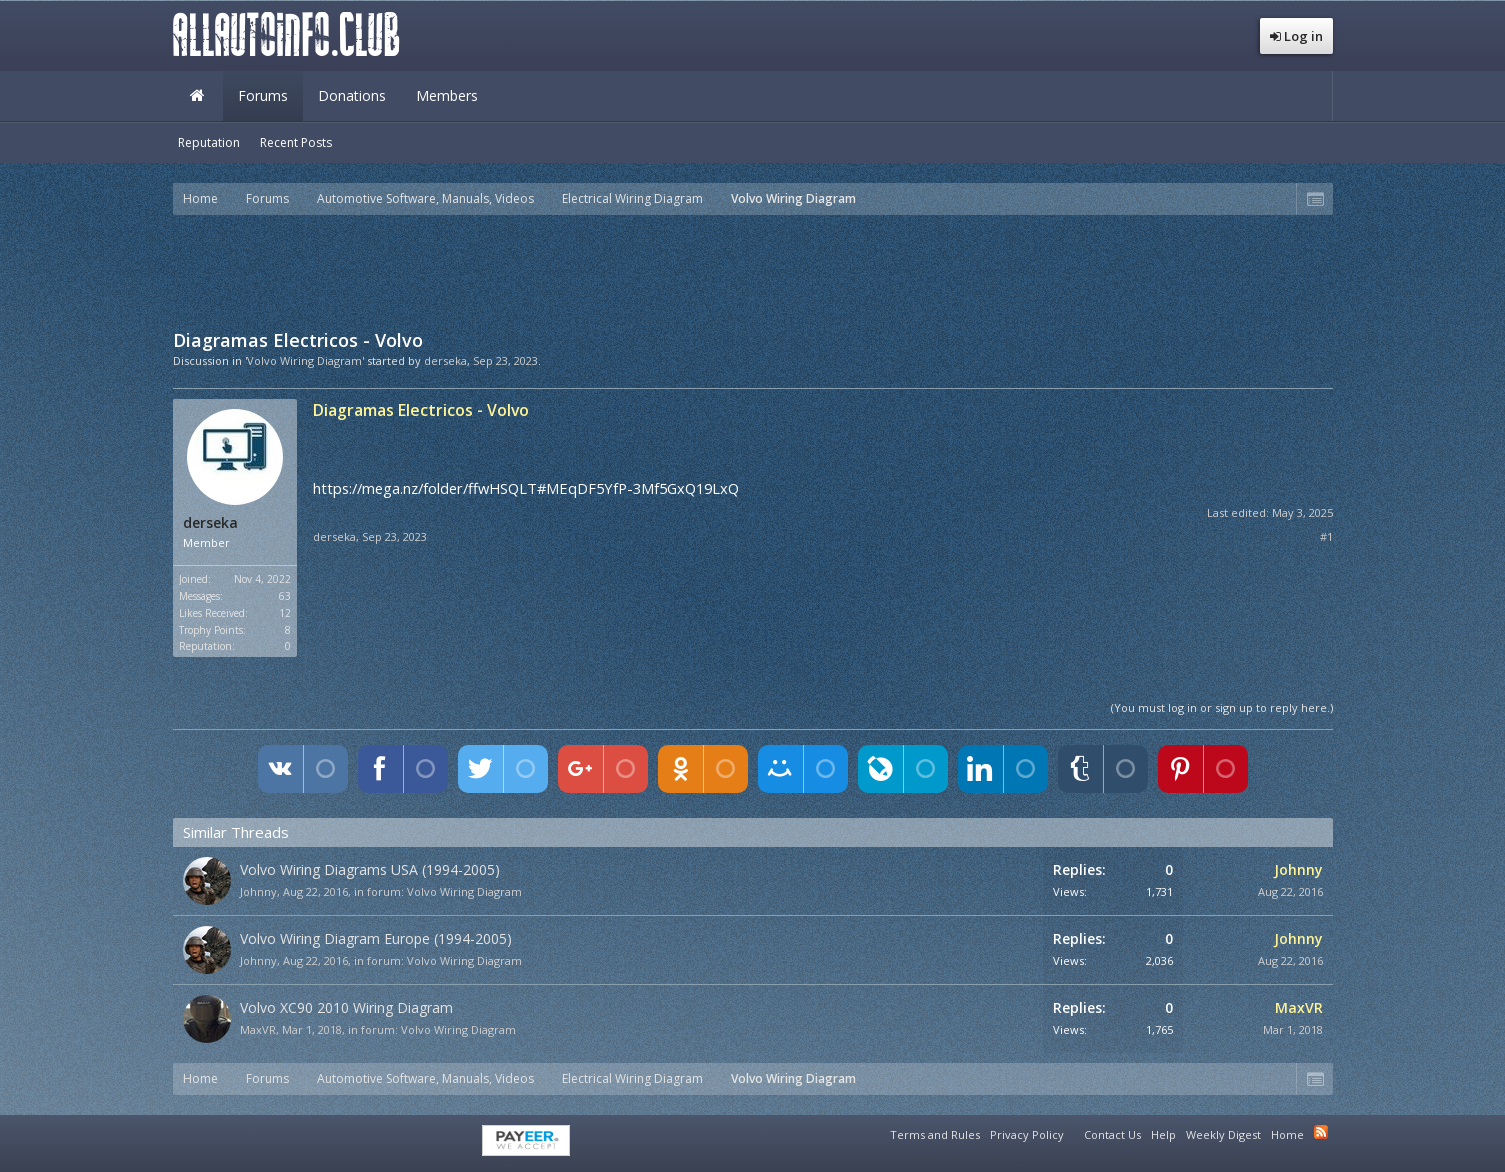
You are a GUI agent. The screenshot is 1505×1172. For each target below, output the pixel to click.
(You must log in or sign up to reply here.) (1222, 707)
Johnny (258, 891)
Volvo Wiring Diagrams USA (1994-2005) (370, 869)
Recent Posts (296, 142)
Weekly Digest (1223, 1134)
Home (198, 96)
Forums (263, 95)
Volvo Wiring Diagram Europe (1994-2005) (376, 938)
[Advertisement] (753, 270)
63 (285, 596)
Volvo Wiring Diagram (464, 891)
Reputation (209, 142)
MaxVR (258, 1029)
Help (1163, 1134)
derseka (445, 360)
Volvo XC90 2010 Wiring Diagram (346, 1007)
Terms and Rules (935, 1134)
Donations (352, 95)
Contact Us (1112, 1134)
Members (447, 95)
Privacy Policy (1027, 1134)
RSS (1321, 1132)
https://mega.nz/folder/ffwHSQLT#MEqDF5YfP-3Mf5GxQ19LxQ (526, 488)
